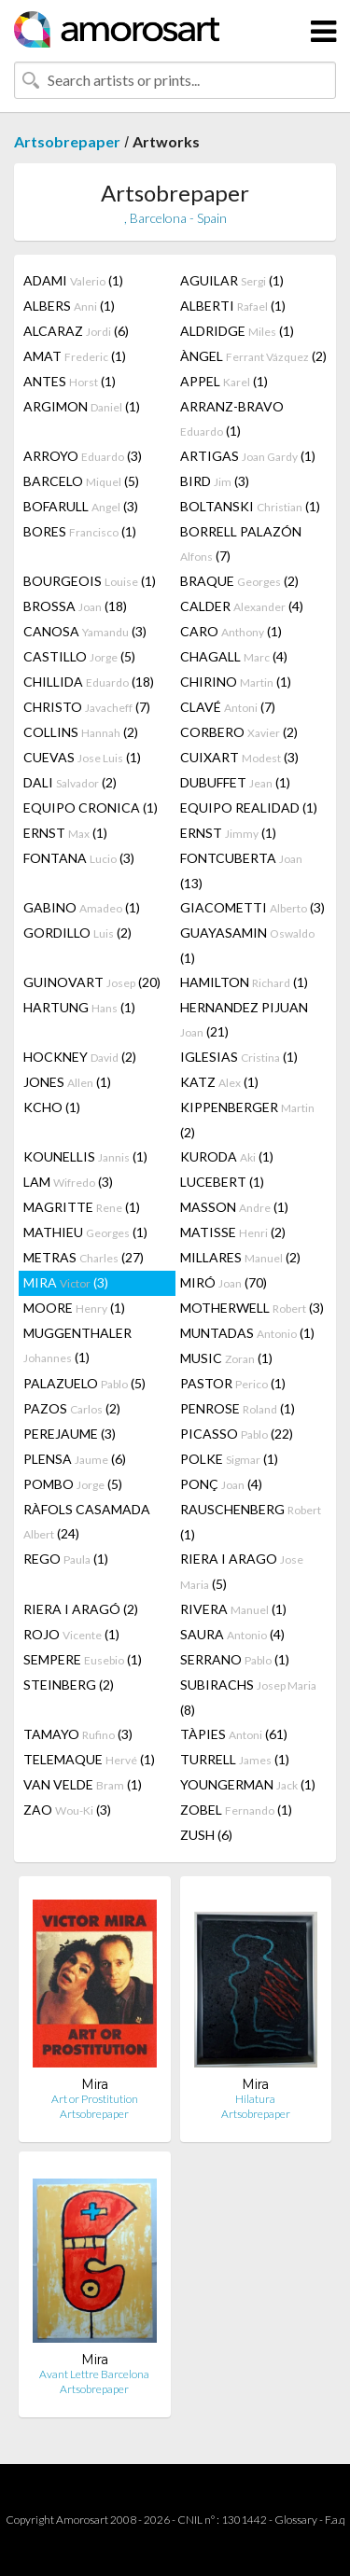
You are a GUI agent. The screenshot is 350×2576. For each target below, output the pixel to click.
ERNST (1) (65, 833)
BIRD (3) (214, 481)
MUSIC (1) (226, 1358)
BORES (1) (79, 531)
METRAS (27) (83, 1257)
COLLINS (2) (80, 732)
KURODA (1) (226, 1156)
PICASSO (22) (236, 1433)
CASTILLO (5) (79, 656)
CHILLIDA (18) (88, 681)
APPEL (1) (224, 381)
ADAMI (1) (73, 280)
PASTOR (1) (233, 1383)
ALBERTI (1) (233, 305)
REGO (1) (65, 1558)
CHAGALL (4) (233, 656)
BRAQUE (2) (239, 581)
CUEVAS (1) (82, 757)
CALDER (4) (241, 606)
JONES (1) (67, 1082)
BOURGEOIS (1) (89, 581)
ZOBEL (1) (236, 1809)
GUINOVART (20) (92, 982)
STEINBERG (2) (68, 1684)
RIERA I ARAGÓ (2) (80, 1609)
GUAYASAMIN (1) (247, 945)
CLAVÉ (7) (227, 707)
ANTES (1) (69, 381)
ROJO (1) (71, 1634)
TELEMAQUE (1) (89, 1759)
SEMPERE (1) (82, 1659)
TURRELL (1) (234, 1759)
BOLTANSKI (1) (250, 506)
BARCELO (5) (81, 481)
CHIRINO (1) (235, 681)
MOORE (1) (74, 1308)
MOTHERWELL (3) (252, 1308)
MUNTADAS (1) (247, 1333)
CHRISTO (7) (86, 707)
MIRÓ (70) (223, 1282)
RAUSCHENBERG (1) (250, 1521)
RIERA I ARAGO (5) (241, 1571)
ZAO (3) (67, 1809)
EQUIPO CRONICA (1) (90, 807)
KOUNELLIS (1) (85, 1156)
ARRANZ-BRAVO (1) (232, 418)
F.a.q (335, 2520)
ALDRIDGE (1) (237, 331)
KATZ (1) (219, 1082)
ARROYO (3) (82, 456)
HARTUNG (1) (79, 1007)
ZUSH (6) (206, 1835)
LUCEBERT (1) (222, 1182)
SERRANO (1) (234, 1659)
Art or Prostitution (94, 2099)
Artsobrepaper (67, 141)
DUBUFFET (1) (235, 782)
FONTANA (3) (78, 858)
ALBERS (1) (69, 305)
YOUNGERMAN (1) (247, 1784)
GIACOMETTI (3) (252, 907)
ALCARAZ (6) (76, 331)
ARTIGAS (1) (247, 456)
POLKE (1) (229, 1459)
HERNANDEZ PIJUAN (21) (244, 1019)
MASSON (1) (234, 1207)
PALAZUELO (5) (84, 1383)
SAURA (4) (232, 1634)
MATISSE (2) (233, 1232)
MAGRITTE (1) (81, 1207)
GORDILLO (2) (77, 932)
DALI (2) (70, 782)
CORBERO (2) (239, 732)
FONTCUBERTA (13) (241, 870)
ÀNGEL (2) (253, 356)
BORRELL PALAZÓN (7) (240, 543)
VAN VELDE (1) (82, 1784)
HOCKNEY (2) (79, 1057)
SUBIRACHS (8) (248, 1697)
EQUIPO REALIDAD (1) (248, 807)
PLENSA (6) (74, 1459)
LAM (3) (68, 1182)
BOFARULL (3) (80, 506)
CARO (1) (231, 631)
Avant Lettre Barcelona (94, 2374)
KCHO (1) (51, 1107)
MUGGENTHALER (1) (77, 1345)
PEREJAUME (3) (69, 1433)
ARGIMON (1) (81, 406)
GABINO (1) (81, 907)
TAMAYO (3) (78, 1734)
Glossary (295, 2520)
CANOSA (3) (85, 631)
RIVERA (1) (233, 1609)
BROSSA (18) (75, 606)
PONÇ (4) (221, 1484)
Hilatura (255, 2099)
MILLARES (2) (240, 1257)
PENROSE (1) (237, 1408)
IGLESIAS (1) (239, 1057)
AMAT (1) (74, 356)
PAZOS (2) (71, 1408)
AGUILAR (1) (232, 280)
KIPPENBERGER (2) (247, 1119)
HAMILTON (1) (244, 982)
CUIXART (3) (239, 757)
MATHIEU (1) (85, 1232)
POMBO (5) (72, 1484)
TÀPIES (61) (233, 1734)
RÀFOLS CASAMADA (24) (86, 1521)
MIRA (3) (65, 1282)
